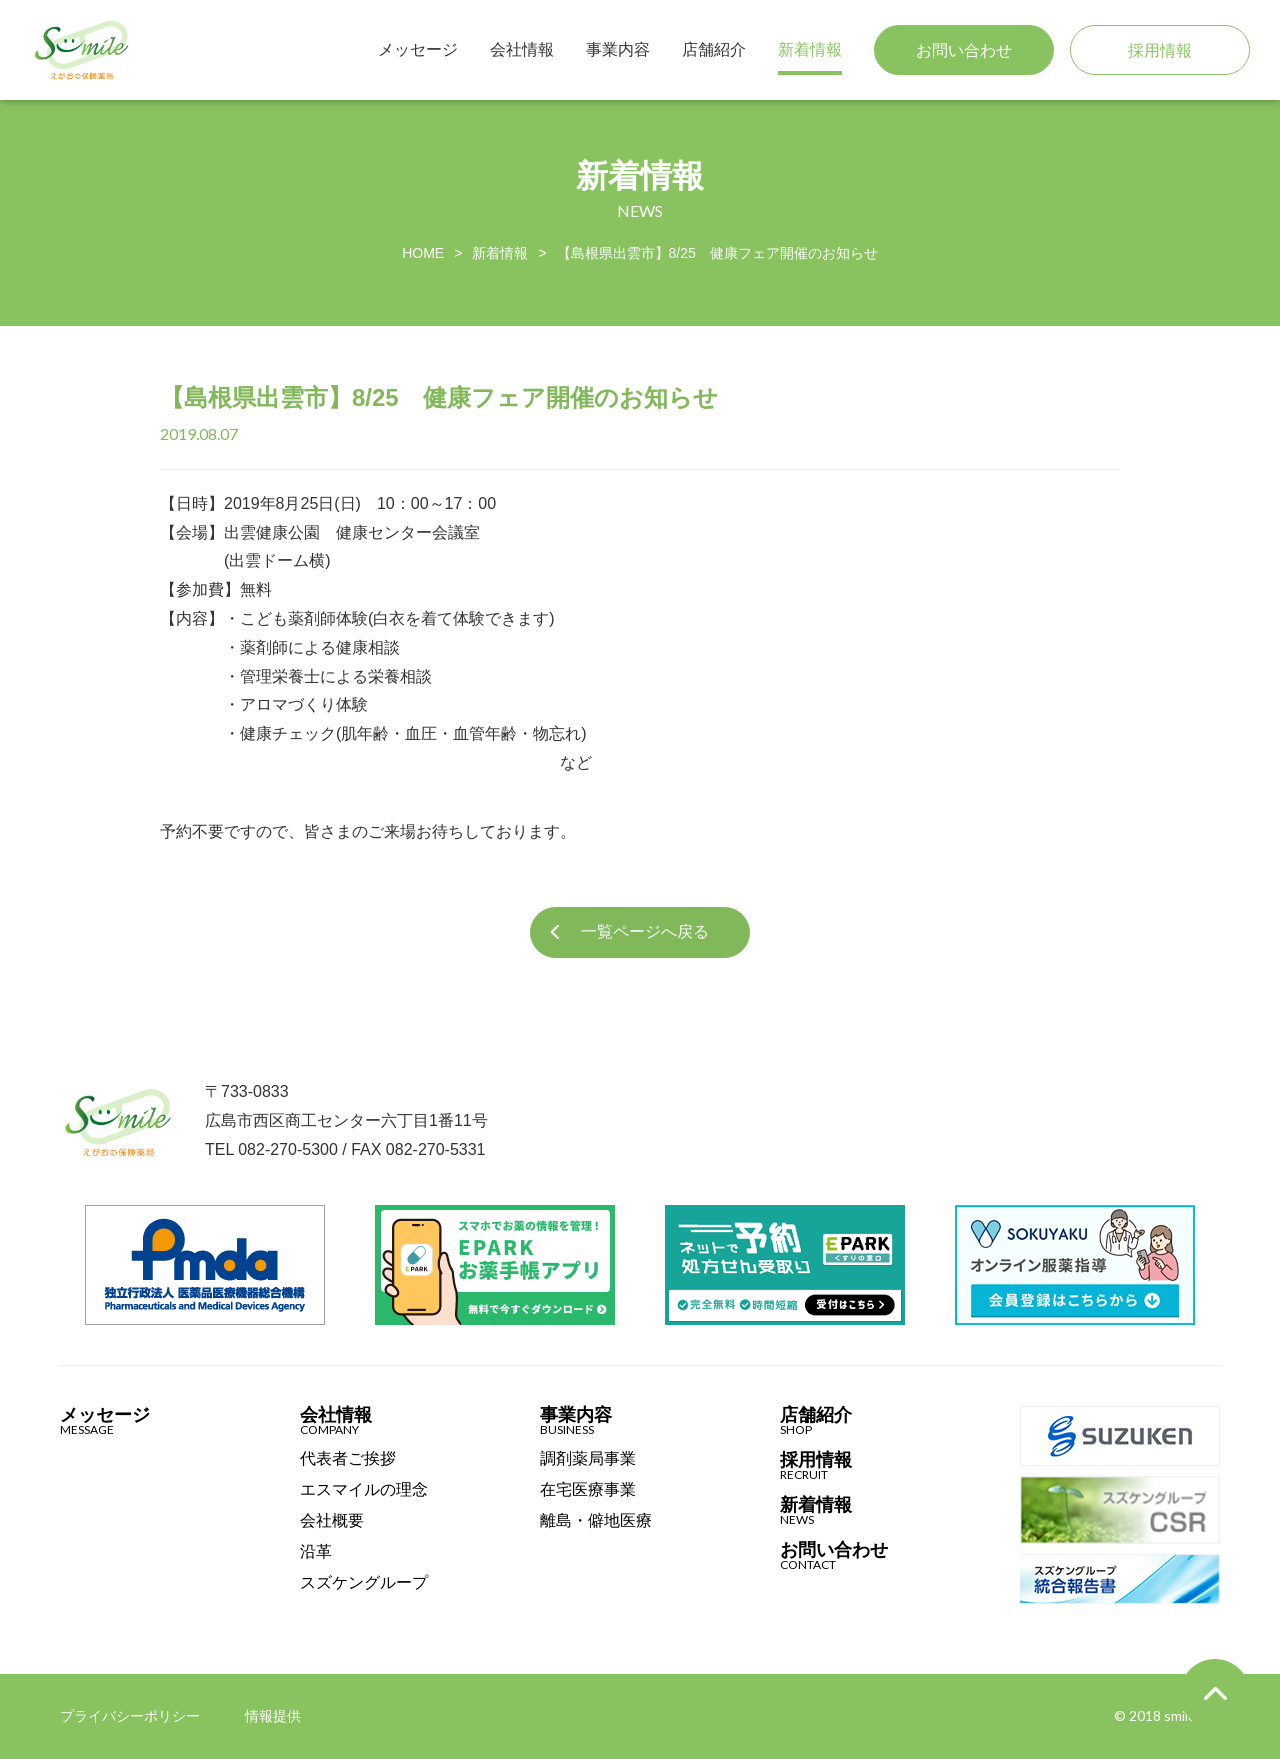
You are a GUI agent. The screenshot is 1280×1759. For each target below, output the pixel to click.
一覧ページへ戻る (645, 931)
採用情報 (1160, 50)
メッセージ (418, 49)
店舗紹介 (714, 49)
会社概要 (332, 1521)
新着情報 (810, 49)
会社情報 (522, 49)
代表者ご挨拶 (348, 1459)
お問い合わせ (964, 50)
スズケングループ (364, 1583)
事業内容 (618, 49)
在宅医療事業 (588, 1490)
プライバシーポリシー (130, 1716)
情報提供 (273, 1716)
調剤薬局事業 (588, 1459)
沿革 (316, 1552)
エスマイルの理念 (364, 1490)
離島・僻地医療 (596, 1521)
